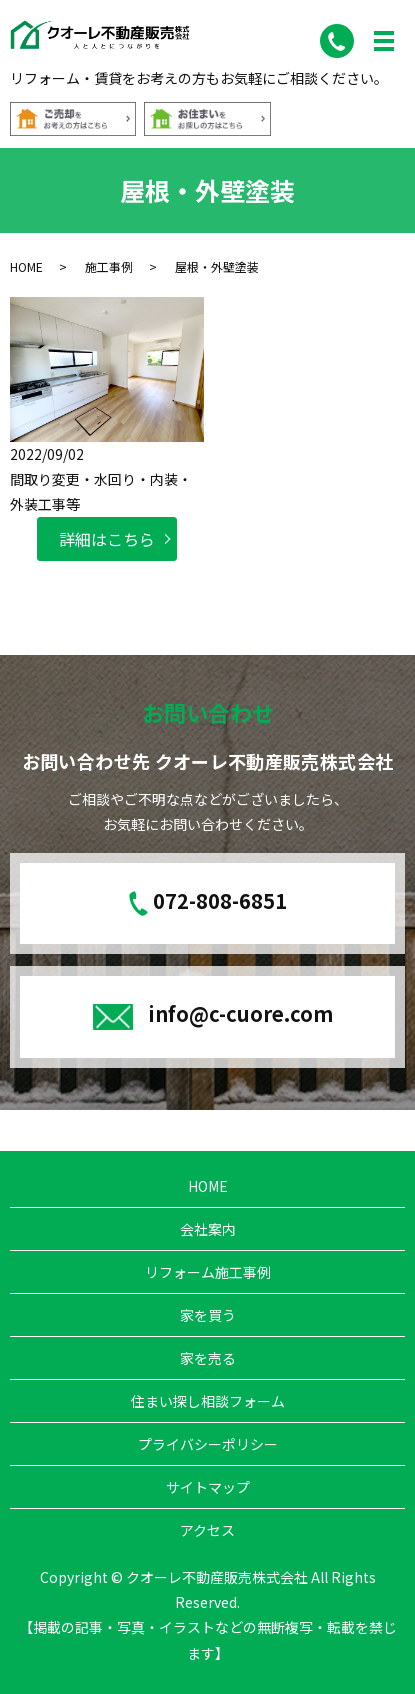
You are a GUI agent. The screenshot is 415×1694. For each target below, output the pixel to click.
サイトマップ (208, 1487)
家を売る (208, 1358)
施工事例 (109, 266)
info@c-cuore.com (240, 1013)
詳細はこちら (107, 539)
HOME (26, 266)
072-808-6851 (220, 901)
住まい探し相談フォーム (208, 1401)
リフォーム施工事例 (208, 1272)
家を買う (208, 1315)
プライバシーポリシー (208, 1444)
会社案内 (208, 1229)
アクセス (207, 1530)
